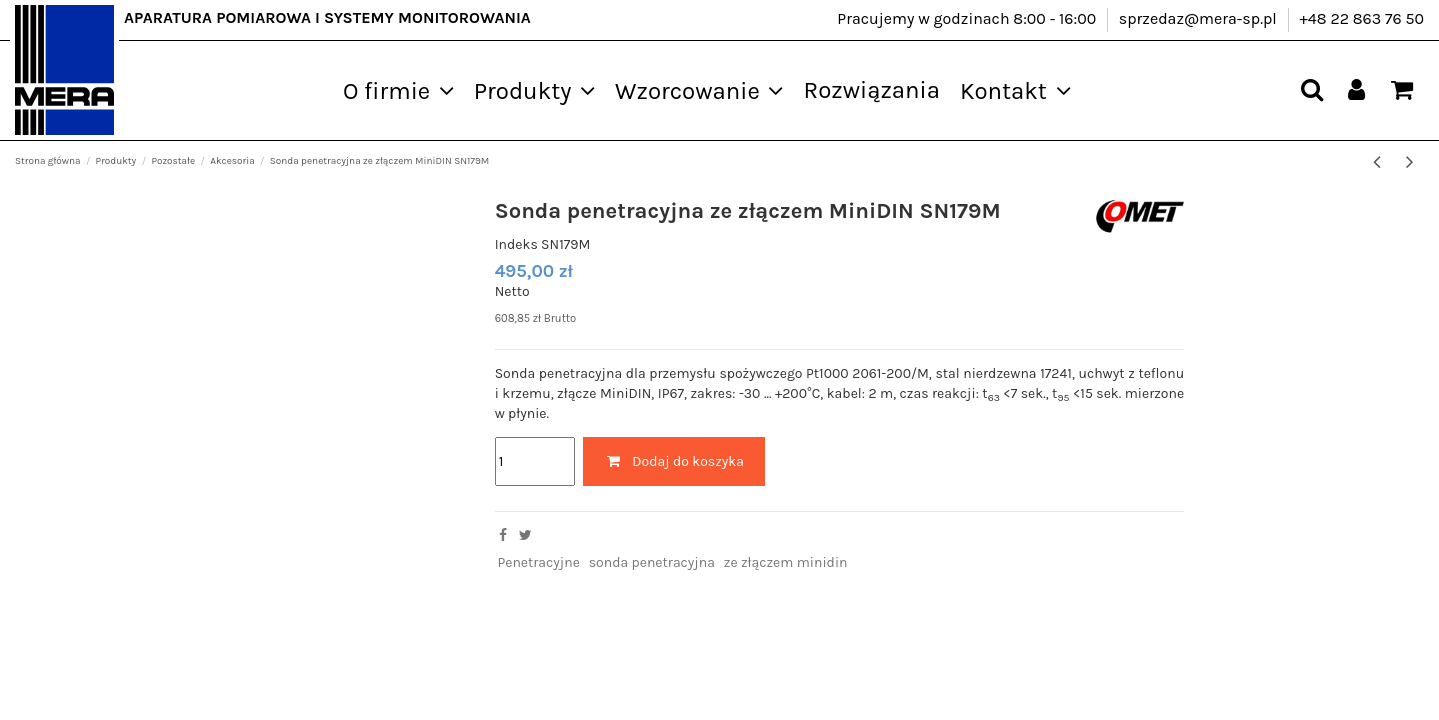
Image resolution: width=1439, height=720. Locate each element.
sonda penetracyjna (652, 562)
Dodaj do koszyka (674, 461)
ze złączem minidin (786, 562)
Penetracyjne (538, 562)
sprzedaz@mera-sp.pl (1200, 18)
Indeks (516, 244)
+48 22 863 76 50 (1361, 18)
